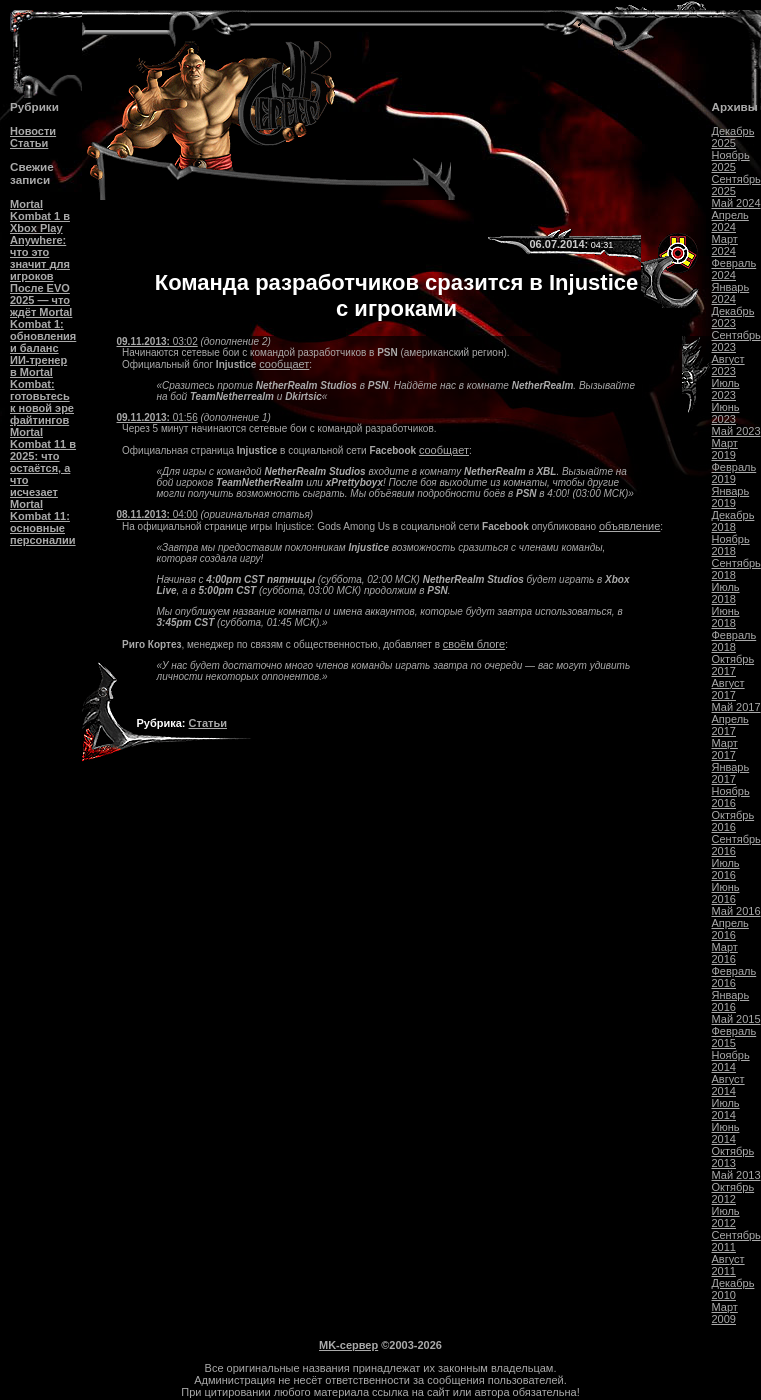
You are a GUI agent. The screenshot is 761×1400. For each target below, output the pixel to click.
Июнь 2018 (726, 617)
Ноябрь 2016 (731, 797)
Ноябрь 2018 (731, 545)
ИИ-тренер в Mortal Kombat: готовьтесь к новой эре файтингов (42, 390)
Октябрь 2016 (733, 821)
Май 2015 (736, 1019)
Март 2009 (725, 1313)
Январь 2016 (731, 1001)
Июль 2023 (726, 389)
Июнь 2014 (726, 1133)
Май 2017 (736, 707)
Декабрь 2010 (733, 1289)
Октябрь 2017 (733, 665)
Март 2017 (725, 749)
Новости (33, 131)
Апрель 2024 (730, 221)
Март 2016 (725, 953)
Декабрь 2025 (733, 137)
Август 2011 (728, 1265)
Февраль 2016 (734, 977)
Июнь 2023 (726, 413)
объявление (629, 526)
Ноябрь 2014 (731, 1061)
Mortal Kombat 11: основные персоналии (43, 522)
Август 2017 (728, 689)
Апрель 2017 (730, 725)
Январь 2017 (731, 773)
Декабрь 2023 (733, 317)
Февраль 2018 (734, 641)
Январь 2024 (731, 293)
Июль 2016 (726, 869)
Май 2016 (736, 911)
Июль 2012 (726, 1217)
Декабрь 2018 (733, 521)
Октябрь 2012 (733, 1193)
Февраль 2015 (734, 1037)
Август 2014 (728, 1085)
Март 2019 (725, 449)
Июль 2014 (726, 1109)
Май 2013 (736, 1175)
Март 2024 (725, 245)
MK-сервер (348, 1345)
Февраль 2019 (734, 473)
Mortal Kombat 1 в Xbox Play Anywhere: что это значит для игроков (40, 240)
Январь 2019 (731, 497)
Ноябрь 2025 (731, 161)
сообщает (284, 364)
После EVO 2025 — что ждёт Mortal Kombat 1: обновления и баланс (43, 318)
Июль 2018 (726, 593)
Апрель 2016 (730, 929)
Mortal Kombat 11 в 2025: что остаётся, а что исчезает (43, 462)
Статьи (29, 143)
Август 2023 (728, 365)
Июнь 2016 (726, 893)
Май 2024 (736, 203)
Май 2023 (736, 431)
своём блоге (474, 644)
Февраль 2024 (734, 269)
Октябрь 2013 (733, 1157)
